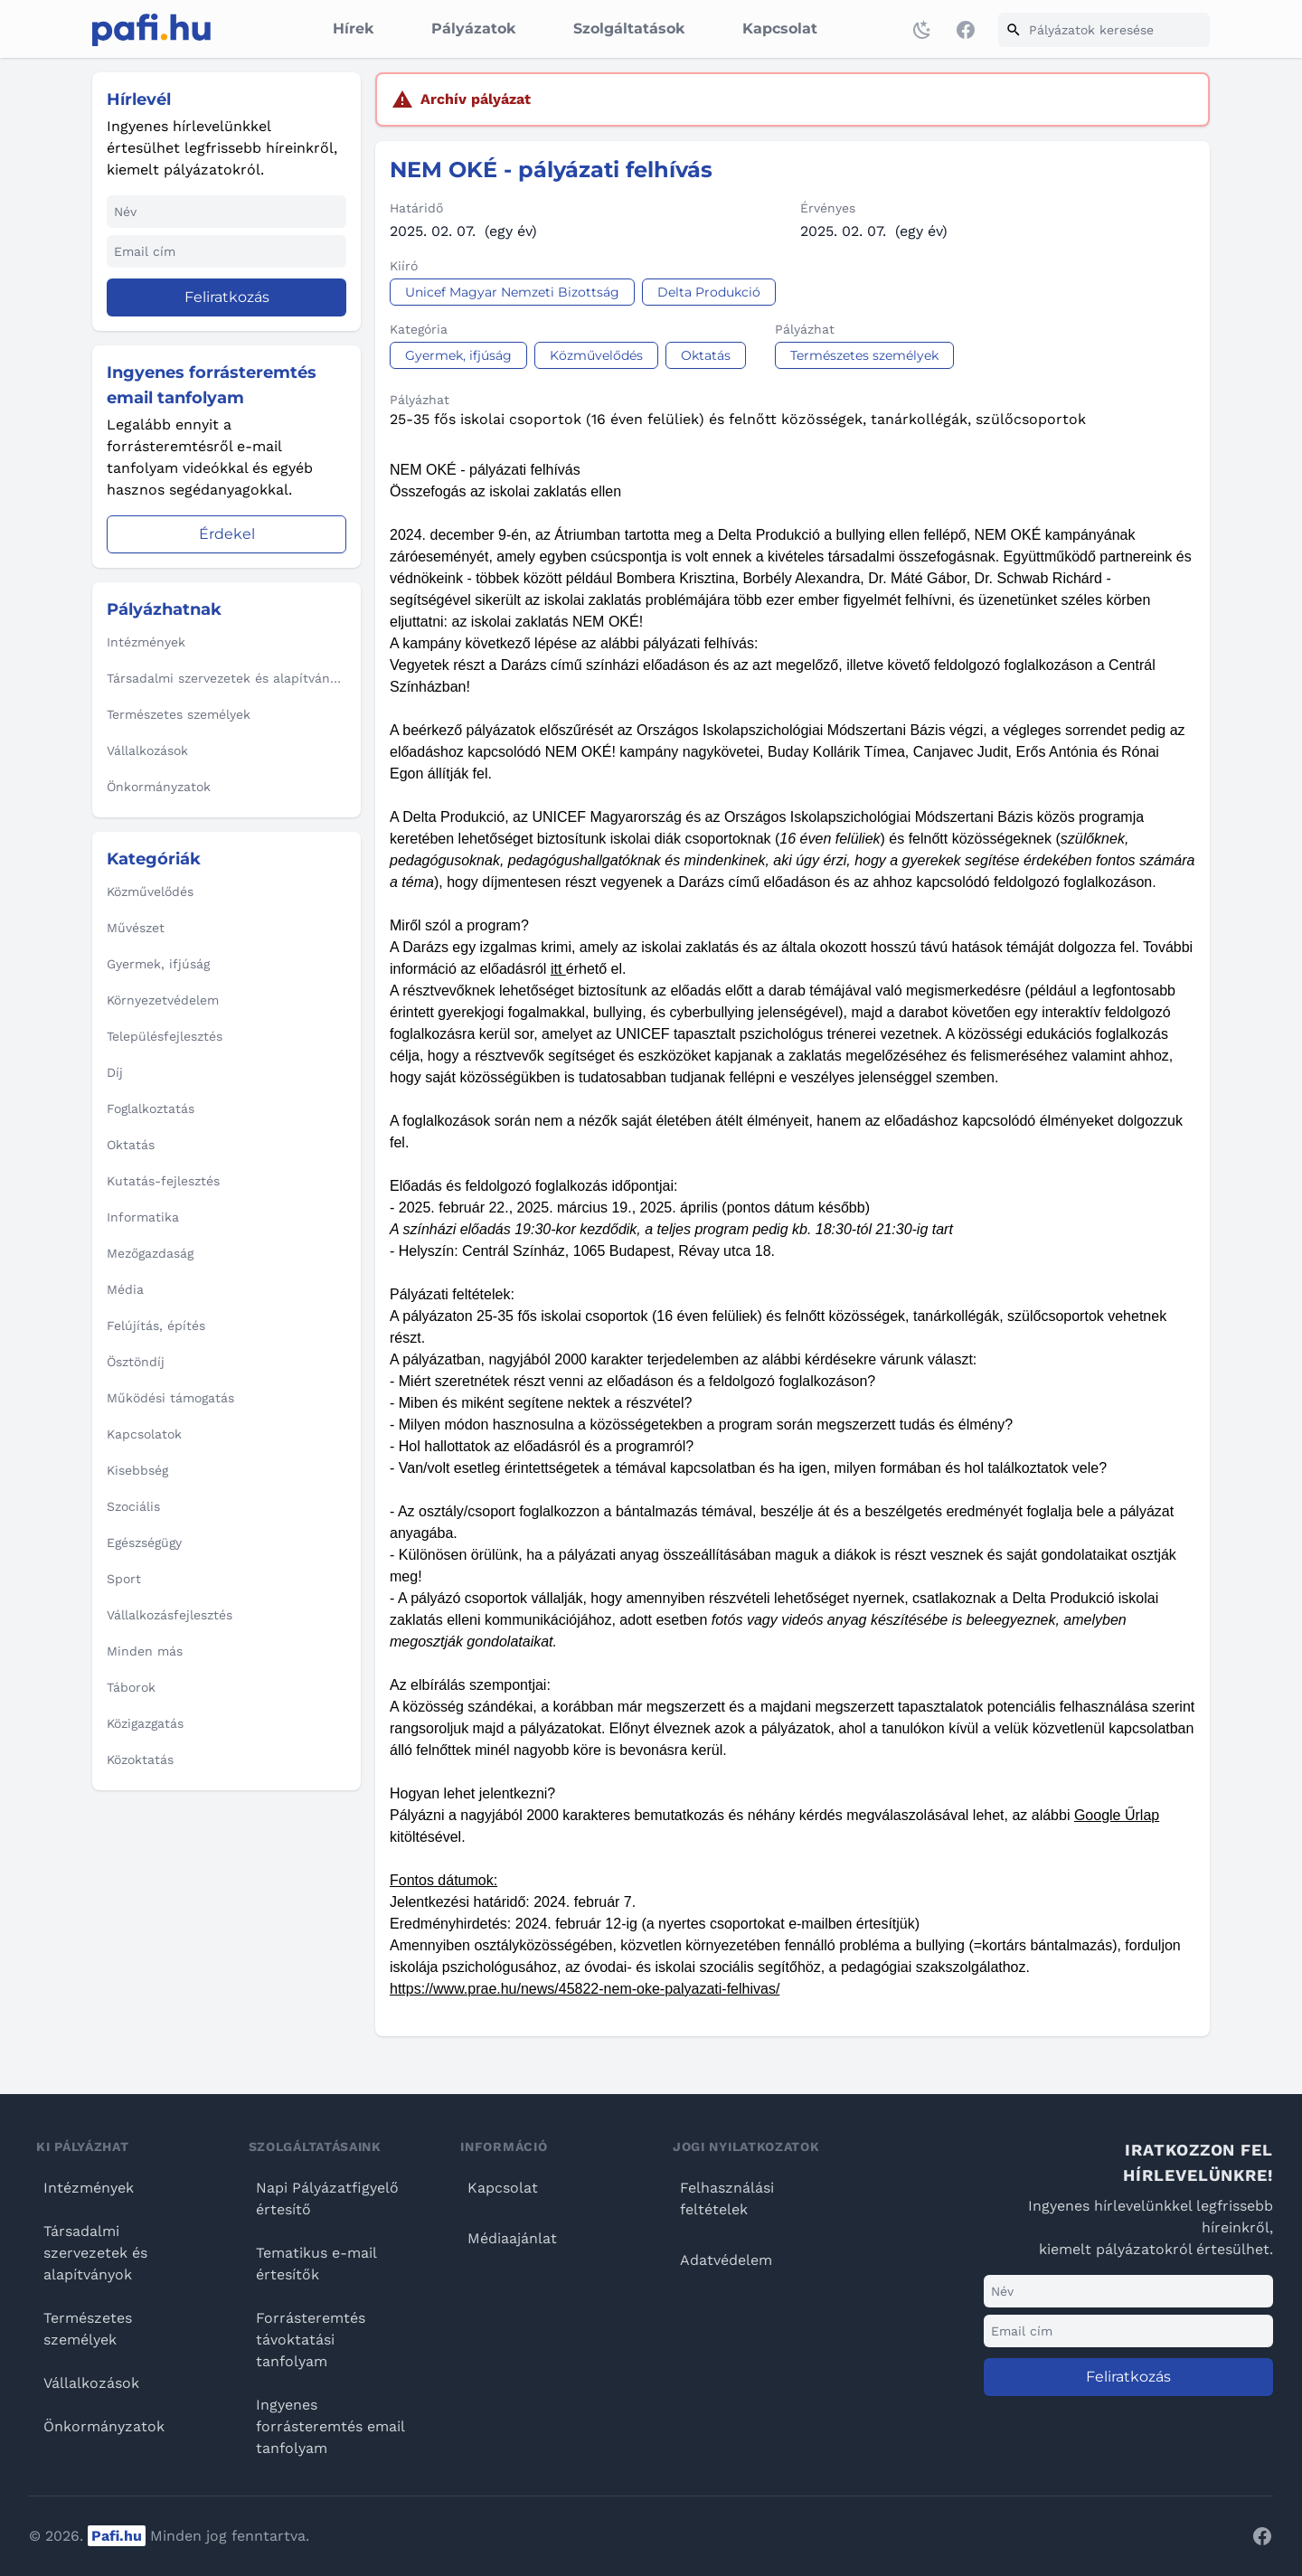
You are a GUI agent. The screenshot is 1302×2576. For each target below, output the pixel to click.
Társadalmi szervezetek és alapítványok (95, 2252)
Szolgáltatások (628, 28)
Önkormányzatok (104, 2426)
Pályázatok (473, 28)
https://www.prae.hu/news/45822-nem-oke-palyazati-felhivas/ (584, 1988)
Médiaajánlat (512, 2238)
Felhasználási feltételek (727, 2198)
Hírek (353, 28)
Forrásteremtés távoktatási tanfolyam (310, 2339)
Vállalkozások (91, 2383)
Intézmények (88, 2187)
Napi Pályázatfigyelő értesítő (327, 2198)
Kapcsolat (779, 28)
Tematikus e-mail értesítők (316, 2263)
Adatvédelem (726, 2260)
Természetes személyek (87, 2328)
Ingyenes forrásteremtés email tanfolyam (330, 2426)
